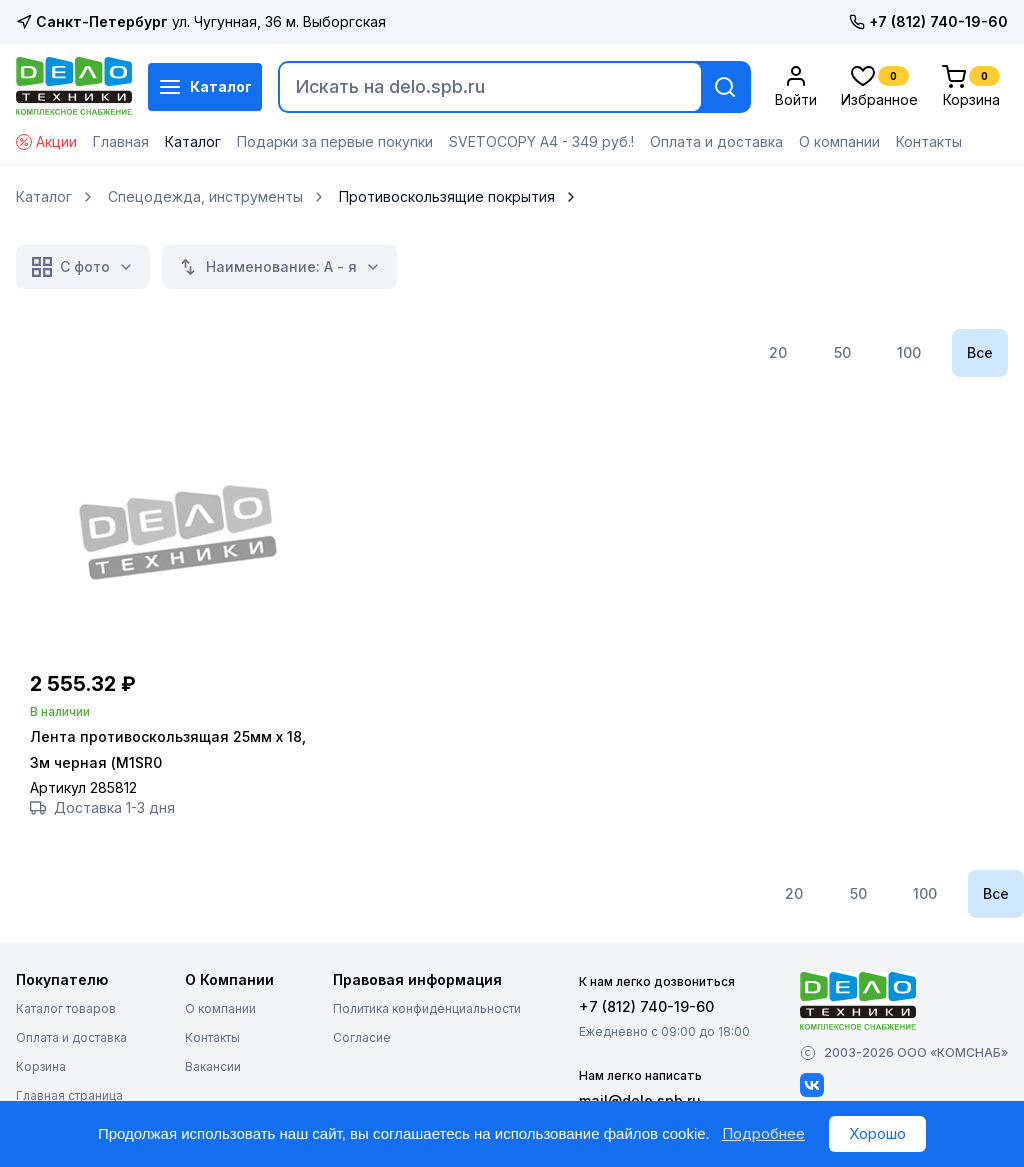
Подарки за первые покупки (335, 141)
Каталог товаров (66, 1009)
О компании (839, 141)
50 (842, 352)
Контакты (929, 141)
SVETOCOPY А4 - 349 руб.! (541, 141)
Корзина (41, 1067)
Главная (121, 141)
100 (909, 352)
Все (980, 352)
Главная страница (69, 1096)
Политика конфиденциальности (427, 1009)
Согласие (362, 1038)
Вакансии (213, 1067)
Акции (46, 141)
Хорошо (877, 1133)
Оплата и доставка (716, 141)
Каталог (205, 87)
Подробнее (763, 1133)
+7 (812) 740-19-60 (928, 21)
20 (778, 352)
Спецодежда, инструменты (205, 197)
